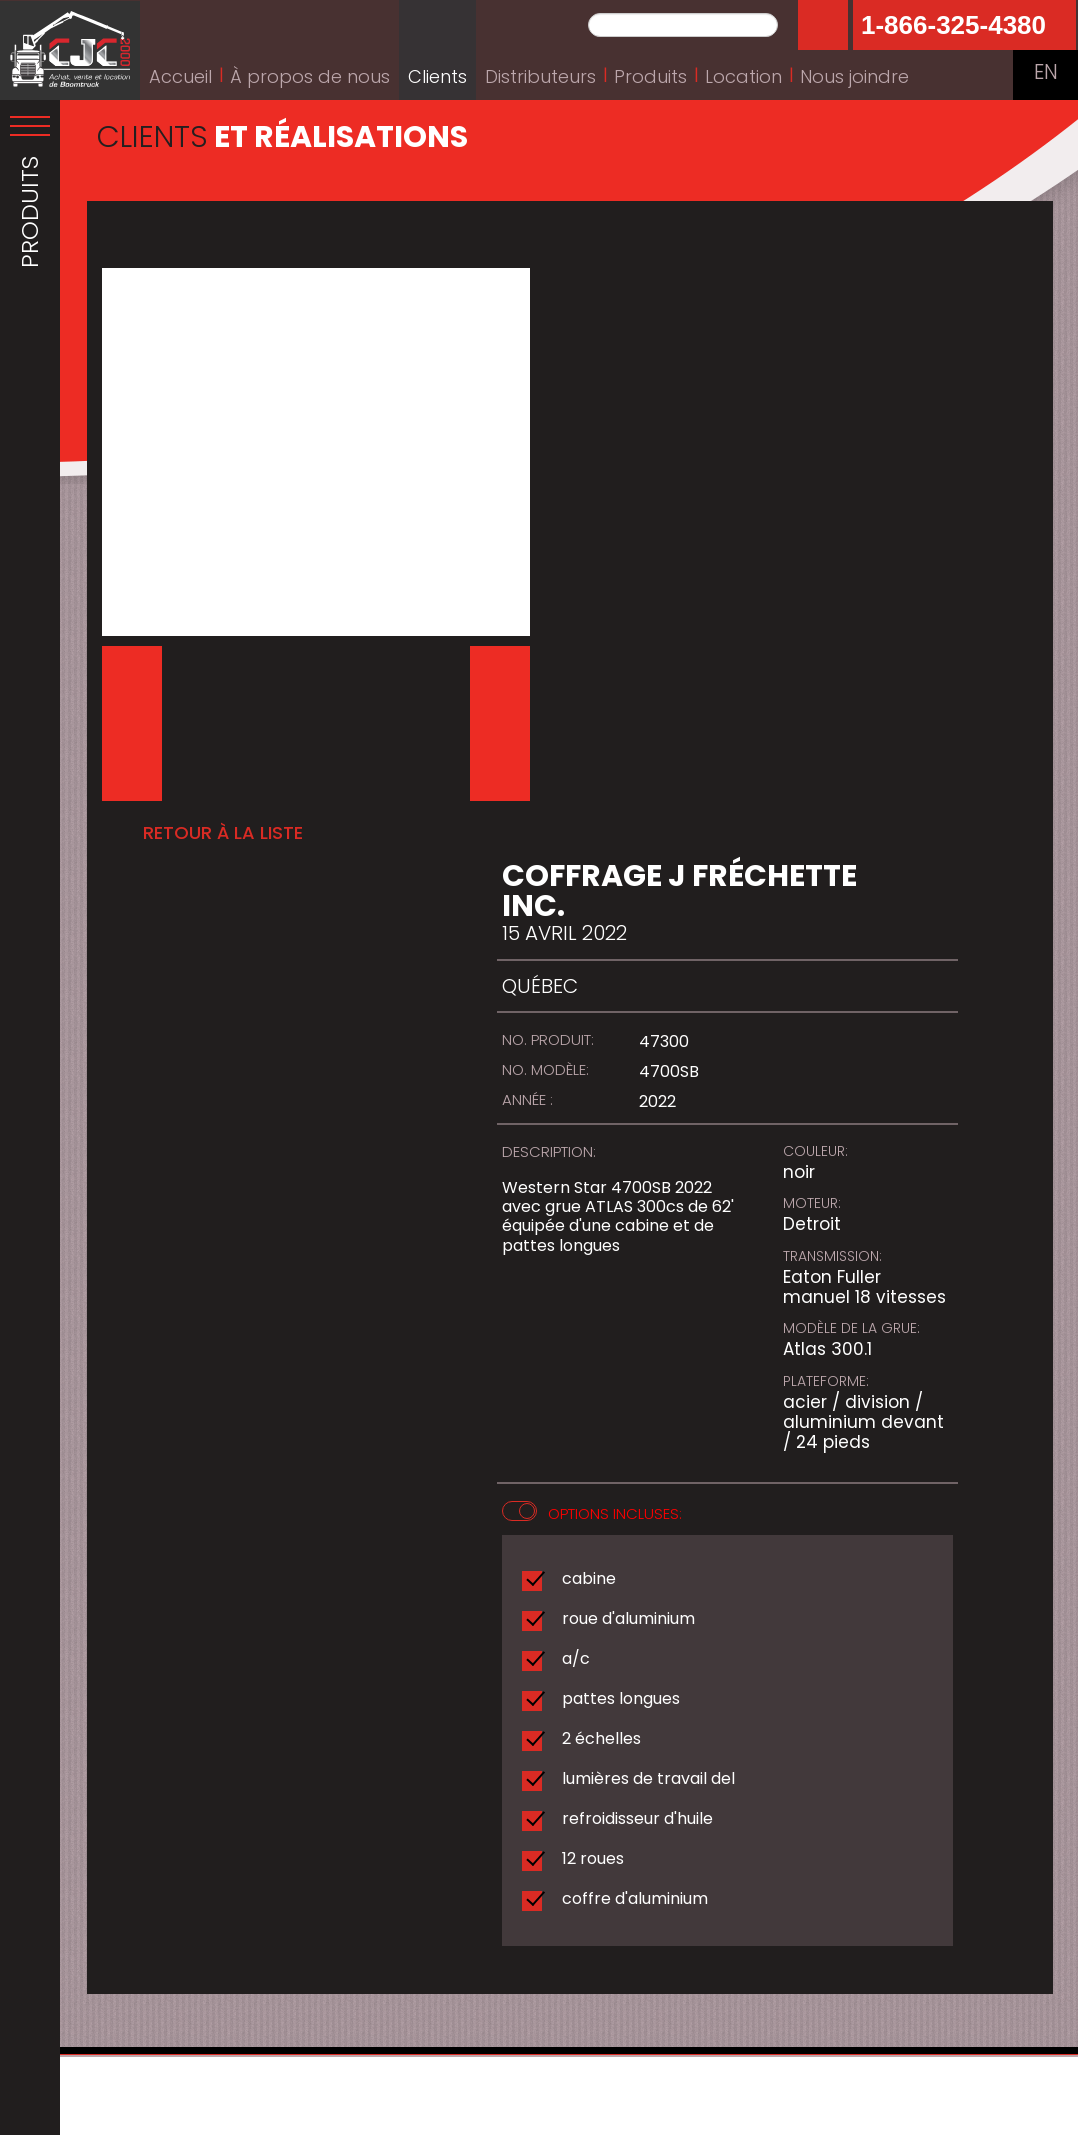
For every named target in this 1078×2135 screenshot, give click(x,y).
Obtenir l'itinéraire (167, 2008)
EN (1045, 74)
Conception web (599, 2115)
